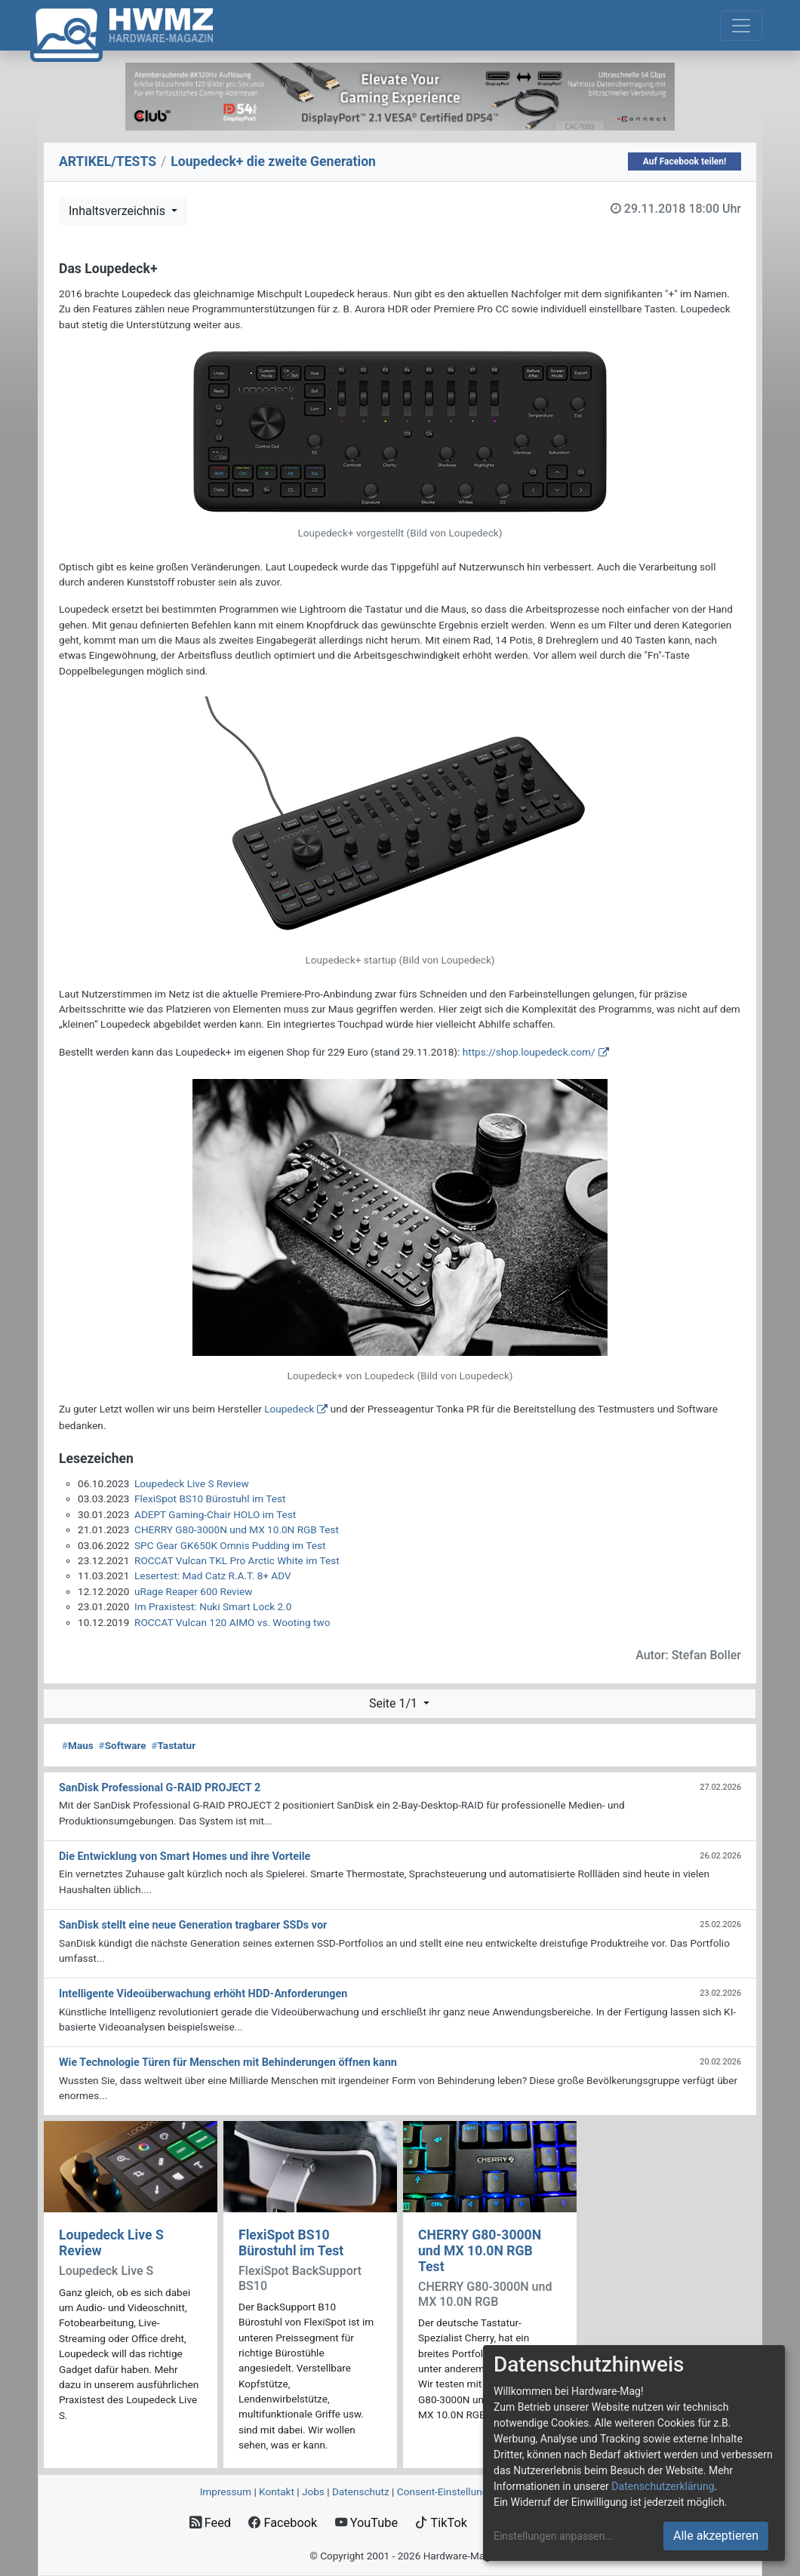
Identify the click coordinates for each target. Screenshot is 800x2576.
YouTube (366, 2523)
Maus (78, 1745)
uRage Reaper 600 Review (193, 1591)
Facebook (282, 2523)
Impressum (225, 2491)
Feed (210, 2523)
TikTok (441, 2523)
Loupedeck (289, 1409)
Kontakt (276, 2491)
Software (122, 1745)
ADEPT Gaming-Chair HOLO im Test (215, 1514)
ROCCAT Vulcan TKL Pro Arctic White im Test (237, 1560)
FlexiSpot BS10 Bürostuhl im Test (209, 1498)
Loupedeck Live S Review (191, 1483)
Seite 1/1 (394, 1703)
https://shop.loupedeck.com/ (529, 1052)
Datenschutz (360, 2491)
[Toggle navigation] (741, 26)
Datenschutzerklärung (662, 2486)
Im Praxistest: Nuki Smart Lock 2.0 (212, 1606)
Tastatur (173, 1745)
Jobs (313, 2491)
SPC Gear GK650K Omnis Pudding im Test (229, 1545)
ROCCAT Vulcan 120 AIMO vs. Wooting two (232, 1622)
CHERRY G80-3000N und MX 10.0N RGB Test (236, 1529)
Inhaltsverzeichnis (118, 211)
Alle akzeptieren (715, 2535)
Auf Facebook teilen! (685, 161)
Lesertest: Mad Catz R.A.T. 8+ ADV (212, 1575)
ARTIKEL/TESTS (107, 161)
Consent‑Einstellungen (448, 2491)
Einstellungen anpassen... (554, 2536)
